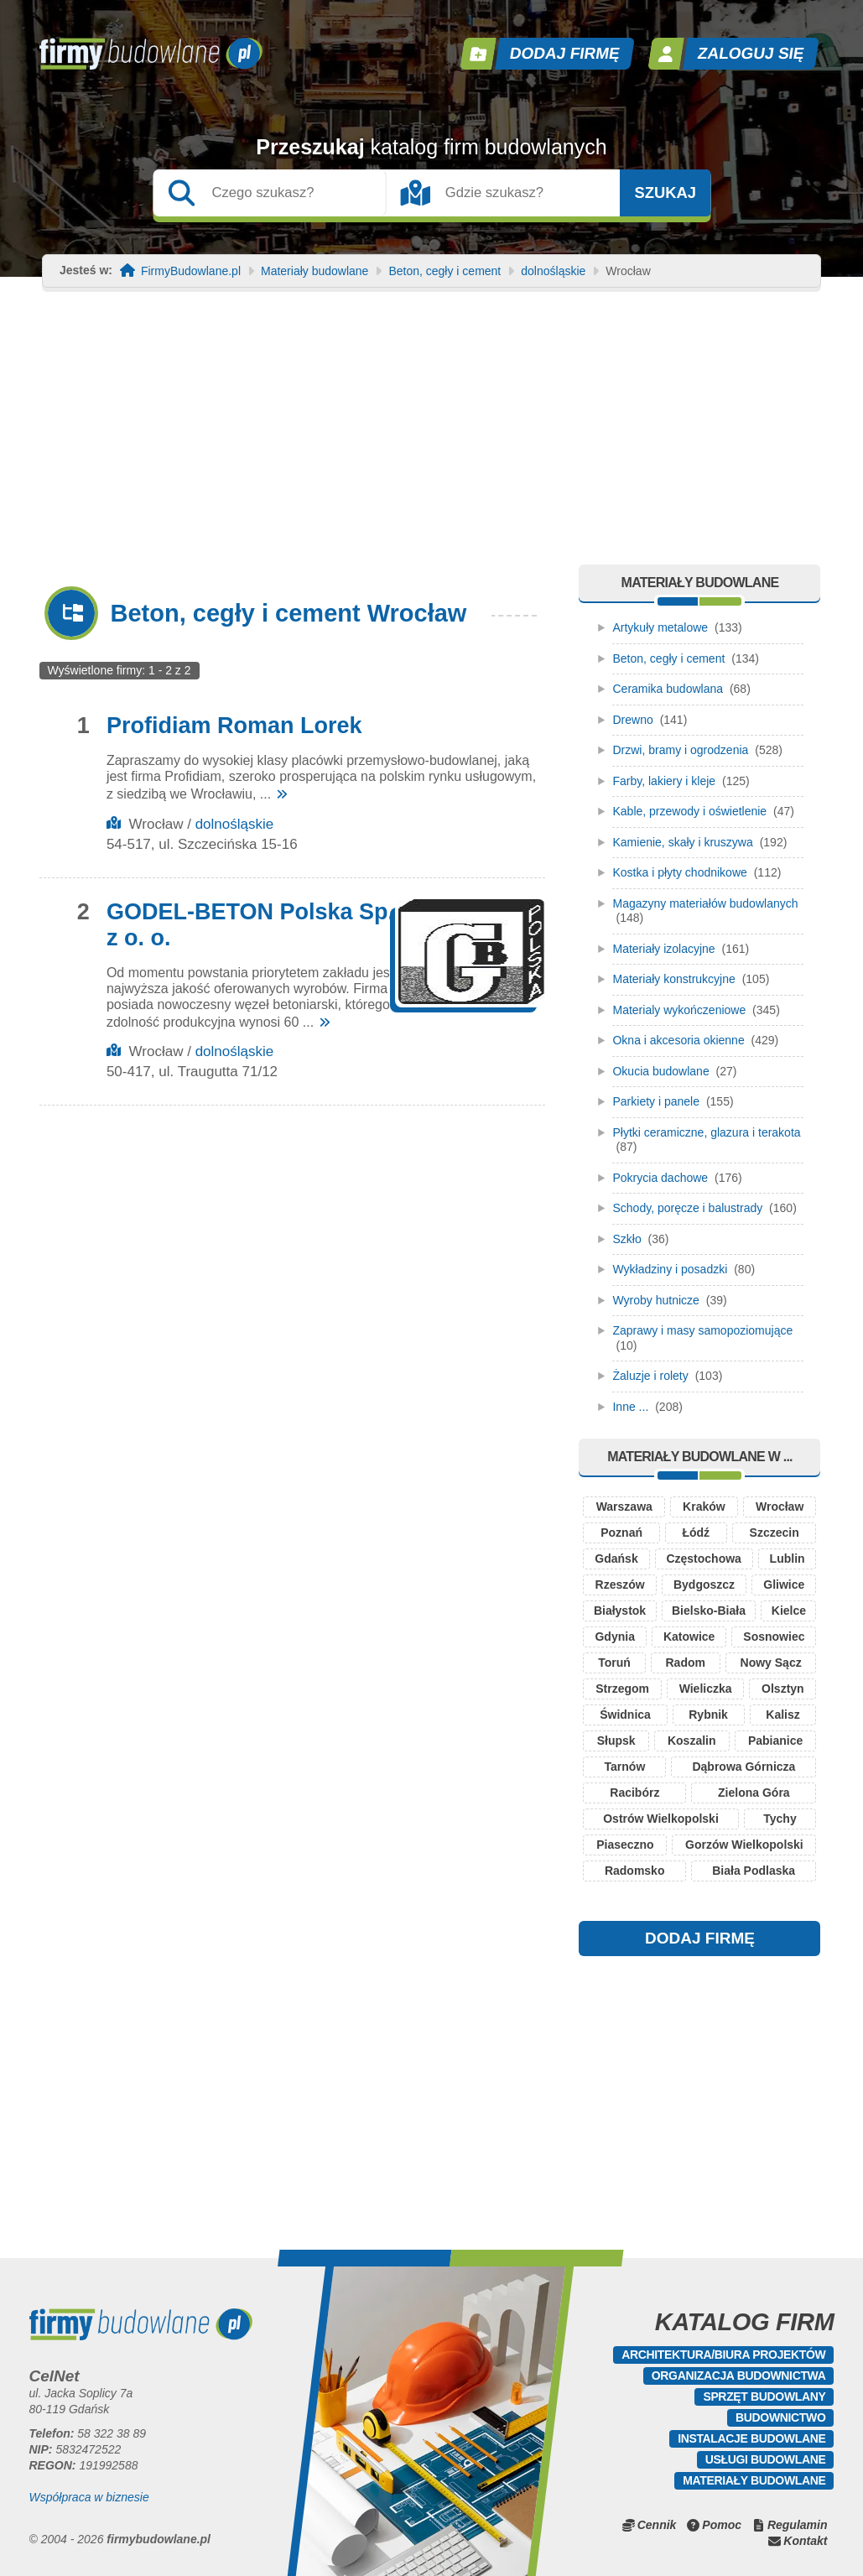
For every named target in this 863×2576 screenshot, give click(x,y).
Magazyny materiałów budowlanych (705, 903)
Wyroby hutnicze (655, 1300)
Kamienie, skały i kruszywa (682, 842)
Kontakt (805, 2540)
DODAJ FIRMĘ (700, 1938)
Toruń (614, 1662)
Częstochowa (703, 1558)
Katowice (689, 1636)
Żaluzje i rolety (650, 1375)
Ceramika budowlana (667, 688)
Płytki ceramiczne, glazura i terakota (706, 1132)
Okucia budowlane (660, 1071)
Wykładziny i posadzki (669, 1269)
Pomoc (721, 2525)
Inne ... (630, 1406)
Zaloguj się (750, 53)
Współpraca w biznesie (89, 2497)
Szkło (626, 1239)
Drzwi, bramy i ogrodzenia (680, 750)
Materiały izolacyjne (663, 948)
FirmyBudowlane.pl (191, 271)
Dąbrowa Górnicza (743, 1766)
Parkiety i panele (655, 1101)
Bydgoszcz (704, 1584)
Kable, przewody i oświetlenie (689, 811)
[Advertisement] (431, 438)
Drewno (632, 719)
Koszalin (692, 1740)
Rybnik (708, 1714)
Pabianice (775, 1740)
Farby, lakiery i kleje (663, 781)
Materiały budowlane (314, 271)
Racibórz (634, 1792)
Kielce (789, 1610)
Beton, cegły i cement (444, 271)
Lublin (787, 1558)
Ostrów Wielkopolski (661, 1818)
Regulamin (797, 2525)
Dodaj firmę (564, 53)
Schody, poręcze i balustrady (687, 1208)
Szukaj (665, 193)
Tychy (779, 1818)
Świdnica (625, 1714)
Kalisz (782, 1714)
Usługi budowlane (765, 2459)
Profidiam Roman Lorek (234, 725)
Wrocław (779, 1506)
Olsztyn (783, 1688)
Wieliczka (705, 1688)
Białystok (620, 1610)
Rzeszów (620, 1584)
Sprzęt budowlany (764, 2396)
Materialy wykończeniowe (679, 1010)
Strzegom (622, 1688)
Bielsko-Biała (709, 1610)
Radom (685, 1662)
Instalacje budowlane (751, 2438)
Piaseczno (624, 1844)
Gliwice (783, 1584)
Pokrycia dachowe (660, 1177)
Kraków (704, 1506)
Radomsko (635, 1870)
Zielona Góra (754, 1792)
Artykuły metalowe (660, 627)
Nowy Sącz (771, 1662)
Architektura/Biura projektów (723, 2354)
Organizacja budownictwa (739, 2375)
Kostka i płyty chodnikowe (679, 872)
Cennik (657, 2525)
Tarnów (625, 1766)
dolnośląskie (553, 271)
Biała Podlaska (753, 1870)
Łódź (696, 1532)
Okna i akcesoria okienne (678, 1040)
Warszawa (624, 1506)
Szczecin (774, 1532)
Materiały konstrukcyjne (673, 979)
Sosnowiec (773, 1636)
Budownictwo (780, 2417)
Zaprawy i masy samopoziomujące (702, 1330)
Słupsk (616, 1740)
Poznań (621, 1532)
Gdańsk (616, 1558)
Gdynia (614, 1636)
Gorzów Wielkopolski (744, 1844)
